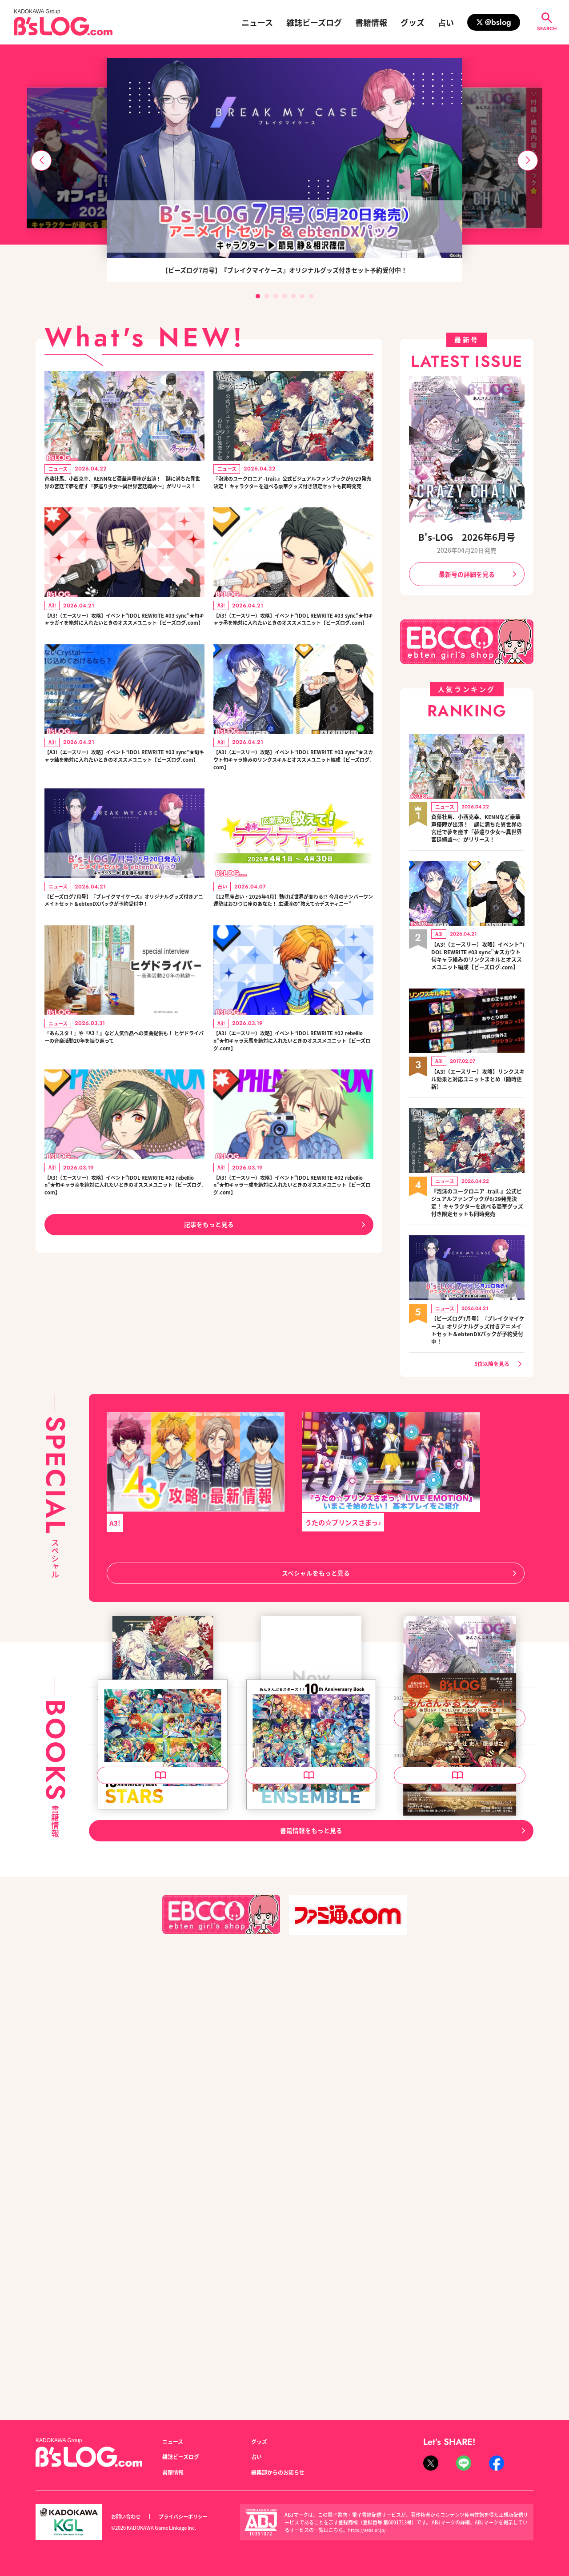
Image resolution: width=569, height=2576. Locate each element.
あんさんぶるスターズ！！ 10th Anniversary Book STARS (162, 2172)
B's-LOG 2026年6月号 (466, 536)
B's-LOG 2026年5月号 (431, 2167)
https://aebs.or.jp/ (368, 2529)
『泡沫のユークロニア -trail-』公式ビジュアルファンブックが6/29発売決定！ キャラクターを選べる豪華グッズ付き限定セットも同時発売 (292, 491)
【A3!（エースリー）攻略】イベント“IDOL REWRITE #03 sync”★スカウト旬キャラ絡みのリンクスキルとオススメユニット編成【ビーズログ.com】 (292, 805)
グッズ (413, 22)
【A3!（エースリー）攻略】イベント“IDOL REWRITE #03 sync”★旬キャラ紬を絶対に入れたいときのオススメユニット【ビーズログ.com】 (123, 800)
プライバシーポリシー (193, 2516)
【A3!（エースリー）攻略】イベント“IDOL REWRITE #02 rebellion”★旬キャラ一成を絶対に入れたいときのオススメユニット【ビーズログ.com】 (293, 1274)
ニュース (257, 22)
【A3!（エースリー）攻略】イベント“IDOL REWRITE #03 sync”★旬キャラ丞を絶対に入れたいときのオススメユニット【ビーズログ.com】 (292, 646)
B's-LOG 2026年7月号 (283, 1918)
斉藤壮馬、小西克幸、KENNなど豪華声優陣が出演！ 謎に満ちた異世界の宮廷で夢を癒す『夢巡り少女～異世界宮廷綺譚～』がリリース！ (122, 491)
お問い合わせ (128, 2516)
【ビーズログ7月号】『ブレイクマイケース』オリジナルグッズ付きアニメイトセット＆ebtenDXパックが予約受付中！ (124, 965)
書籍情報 (371, 22)
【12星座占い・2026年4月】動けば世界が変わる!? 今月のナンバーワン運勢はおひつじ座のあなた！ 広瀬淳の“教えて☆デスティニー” (292, 965)
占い (446, 22)
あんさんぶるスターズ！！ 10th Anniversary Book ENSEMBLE (310, 2172)
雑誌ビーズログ (314, 22)
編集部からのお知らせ (282, 2471)
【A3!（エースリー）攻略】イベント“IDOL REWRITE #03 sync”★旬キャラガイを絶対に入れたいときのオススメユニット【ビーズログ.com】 (123, 646)
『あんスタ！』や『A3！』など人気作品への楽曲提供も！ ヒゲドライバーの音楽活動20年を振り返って (124, 1119)
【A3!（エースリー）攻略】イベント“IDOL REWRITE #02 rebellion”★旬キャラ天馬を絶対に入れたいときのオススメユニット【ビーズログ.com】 (293, 1119)
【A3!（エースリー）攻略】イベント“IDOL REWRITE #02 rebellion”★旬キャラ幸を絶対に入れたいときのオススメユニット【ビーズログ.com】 (124, 1274)
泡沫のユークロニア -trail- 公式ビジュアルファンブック (162, 1924)
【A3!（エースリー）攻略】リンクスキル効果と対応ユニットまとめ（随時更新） (478, 1101)
